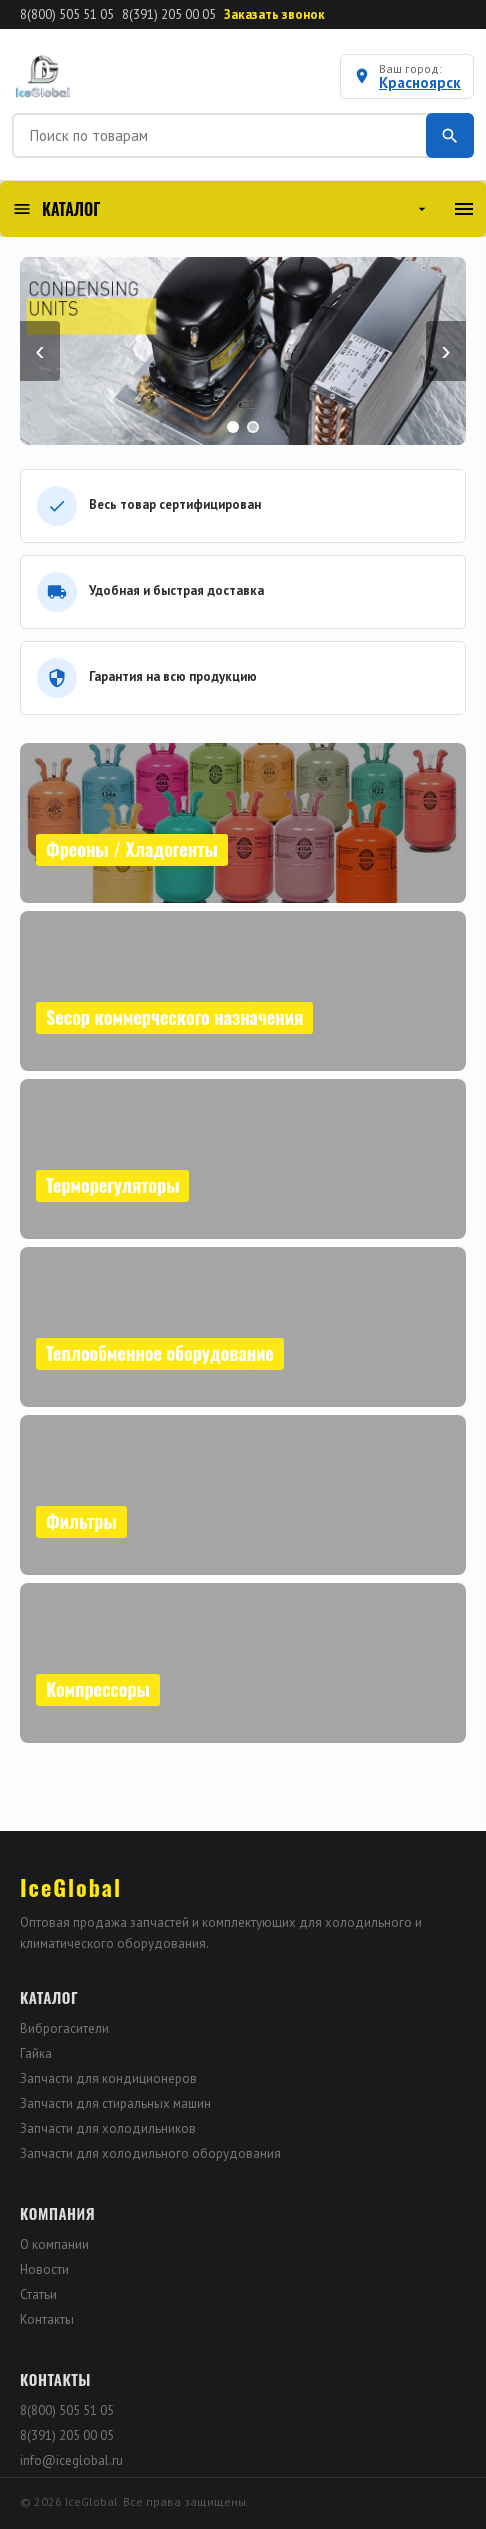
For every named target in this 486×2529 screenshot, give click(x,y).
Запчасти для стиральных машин (115, 2103)
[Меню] (464, 209)
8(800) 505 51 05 (67, 14)
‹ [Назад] (39, 350)
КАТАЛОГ (221, 209)
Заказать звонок (274, 14)
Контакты (47, 2319)
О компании (54, 2244)
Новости (44, 2269)
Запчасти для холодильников (108, 2128)
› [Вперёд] (445, 350)
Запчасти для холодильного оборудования (150, 2153)
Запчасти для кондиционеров (108, 2078)
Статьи (38, 2294)
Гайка (36, 2053)
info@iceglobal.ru (71, 2460)
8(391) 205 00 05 (169, 14)
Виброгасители (64, 2028)
